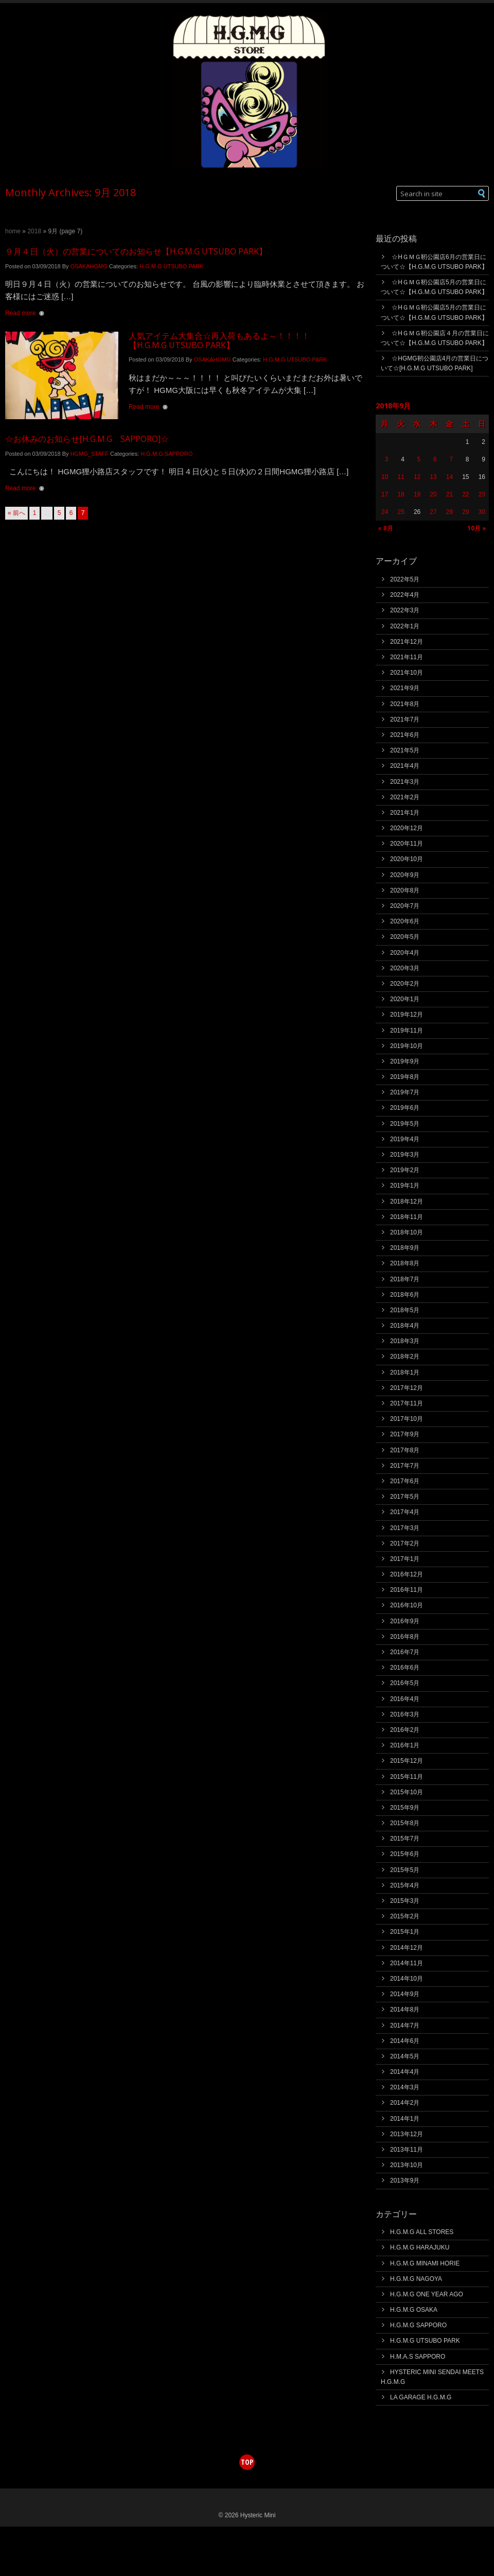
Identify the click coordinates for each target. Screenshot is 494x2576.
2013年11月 (406, 2149)
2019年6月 (404, 1107)
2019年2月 (404, 1170)
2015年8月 (404, 1823)
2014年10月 (406, 1978)
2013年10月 (406, 2165)
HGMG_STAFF (89, 454)
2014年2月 (404, 2102)
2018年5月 (404, 1310)
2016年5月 (404, 1683)
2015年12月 (406, 1760)
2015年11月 (406, 1776)
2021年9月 (404, 688)
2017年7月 (404, 1465)
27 (433, 512)
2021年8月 (404, 704)
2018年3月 (404, 1341)
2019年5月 (404, 1123)
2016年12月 (406, 1574)
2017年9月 (404, 1434)
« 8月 (385, 528)
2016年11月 (406, 1589)
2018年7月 (404, 1279)
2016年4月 (404, 1699)
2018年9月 (404, 1247)
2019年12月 (406, 1014)
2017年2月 (404, 1543)
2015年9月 (404, 1807)
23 (482, 494)
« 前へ (16, 513)
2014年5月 (404, 2056)
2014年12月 (406, 1947)
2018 (34, 231)
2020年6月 (404, 921)
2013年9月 (404, 2180)
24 (384, 512)
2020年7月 (404, 905)
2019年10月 (406, 1046)
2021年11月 (406, 657)
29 (465, 512)
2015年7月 (404, 1838)
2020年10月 (406, 859)
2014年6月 (404, 2041)
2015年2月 (404, 1916)
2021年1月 (404, 812)
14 (449, 476)
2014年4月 (404, 2071)
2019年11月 (406, 1030)
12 (417, 476)
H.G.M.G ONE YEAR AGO (426, 2294)
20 (433, 494)
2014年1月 (404, 2118)
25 (400, 512)
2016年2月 (404, 1729)
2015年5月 (404, 1870)
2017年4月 (404, 1512)
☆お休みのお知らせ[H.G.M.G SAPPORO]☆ (87, 438)
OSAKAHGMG (89, 266)
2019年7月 (404, 1092)
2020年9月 (404, 875)
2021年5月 (404, 750)
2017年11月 (406, 1403)
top (247, 2462)
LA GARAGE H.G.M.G (420, 2397)
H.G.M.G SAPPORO (166, 454)
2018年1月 (404, 1372)
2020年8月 (404, 890)
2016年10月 (406, 1605)
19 (417, 494)
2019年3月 (404, 1154)
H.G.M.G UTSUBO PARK (171, 266)
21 (449, 494)
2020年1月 (404, 999)
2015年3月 (404, 1900)
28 (449, 512)
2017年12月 (406, 1388)
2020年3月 (404, 968)
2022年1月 (404, 626)
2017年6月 (404, 1481)
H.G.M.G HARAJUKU (419, 2247)
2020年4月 (404, 952)
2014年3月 (404, 2087)
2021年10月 (406, 672)
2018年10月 (406, 1232)
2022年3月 (404, 610)
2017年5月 (404, 1496)
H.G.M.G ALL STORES (421, 2232)
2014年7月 (404, 2025)
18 (400, 494)
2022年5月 (404, 579)
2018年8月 (404, 1263)
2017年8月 (404, 1450)
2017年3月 (404, 1528)
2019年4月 (404, 1139)
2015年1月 (404, 1931)
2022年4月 (404, 594)
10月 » (476, 528)
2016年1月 (404, 1745)
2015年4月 (404, 1885)
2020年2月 (404, 983)
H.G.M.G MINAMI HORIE (425, 2263)
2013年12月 (406, 2134)
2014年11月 (406, 1963)
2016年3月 (404, 1714)
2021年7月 (404, 719)
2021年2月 (404, 797)
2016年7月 (404, 1652)
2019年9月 (404, 1061)
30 (482, 512)
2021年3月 (404, 781)
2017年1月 (404, 1558)
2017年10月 (406, 1418)
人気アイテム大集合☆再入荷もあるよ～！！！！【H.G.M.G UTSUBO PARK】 (219, 340)
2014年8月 (404, 2009)
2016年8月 (404, 1636)
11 (400, 476)
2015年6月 (404, 1854)
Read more (20, 313)
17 (384, 494)
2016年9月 (404, 1621)
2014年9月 (404, 1994)
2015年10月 (406, 1792)
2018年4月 (404, 1325)
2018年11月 (406, 1217)
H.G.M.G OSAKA (413, 2309)
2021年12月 (406, 641)
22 (465, 494)
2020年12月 (406, 828)
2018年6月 (404, 1294)
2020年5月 (404, 936)
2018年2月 (404, 1356)
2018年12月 (406, 1201)
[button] (481, 193)
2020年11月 (406, 843)
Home (13, 231)
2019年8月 (404, 1076)
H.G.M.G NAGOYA (416, 2278)
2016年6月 (404, 1667)
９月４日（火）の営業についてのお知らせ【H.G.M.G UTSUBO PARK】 (136, 251)
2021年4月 (404, 765)
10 (384, 476)
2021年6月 (404, 735)
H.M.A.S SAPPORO (417, 2356)
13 (433, 476)
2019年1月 (404, 1185)
